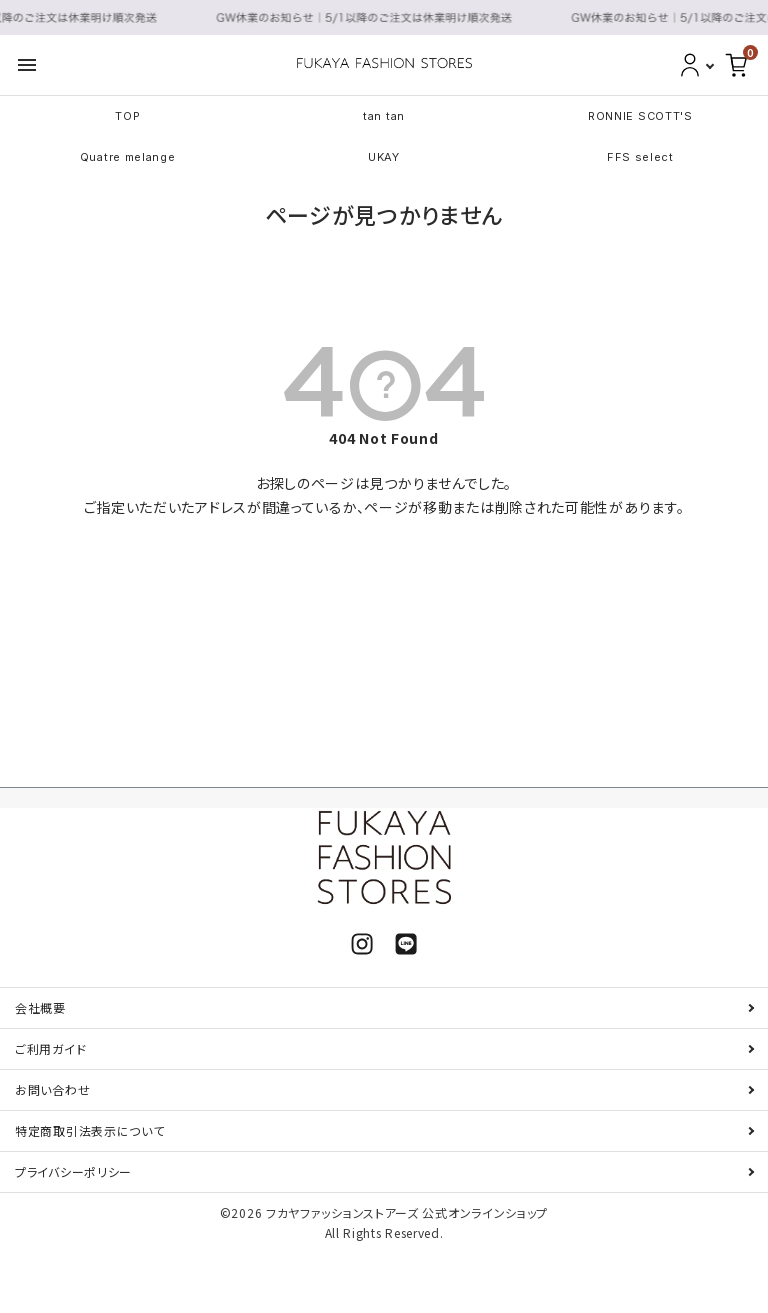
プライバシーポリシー (73, 1171)
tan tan (384, 116)
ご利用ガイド (50, 1048)
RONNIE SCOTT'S (640, 116)
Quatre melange (128, 157)
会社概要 (40, 1007)
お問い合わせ (52, 1089)
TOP (127, 116)
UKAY (384, 157)
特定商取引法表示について (89, 1130)
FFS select (640, 157)
